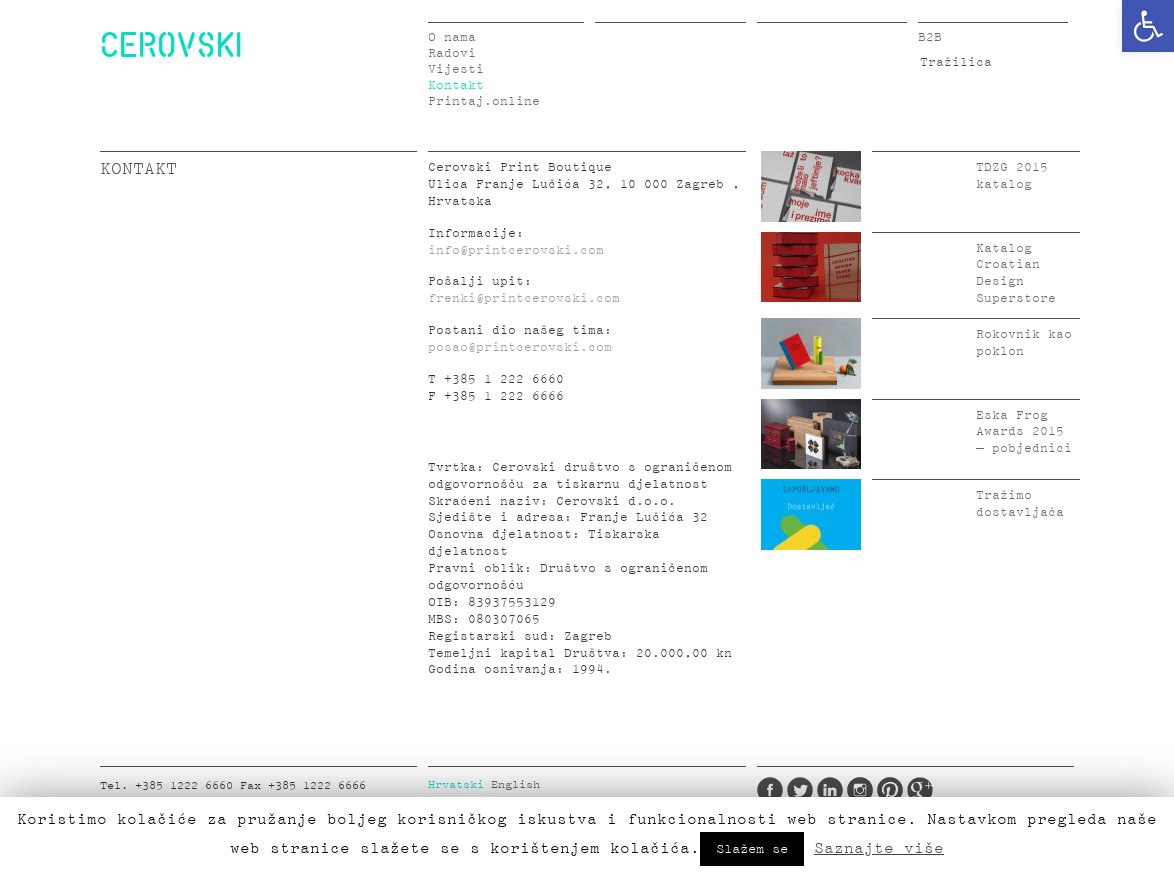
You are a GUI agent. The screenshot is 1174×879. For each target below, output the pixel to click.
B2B (930, 37)
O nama (452, 37)
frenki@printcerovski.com (524, 298)
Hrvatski (456, 785)
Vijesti (456, 69)
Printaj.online (484, 101)
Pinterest (890, 790)
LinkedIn (830, 790)
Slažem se (752, 849)
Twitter (800, 790)
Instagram (860, 790)
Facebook (770, 790)
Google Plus (920, 790)
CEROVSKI (171, 44)
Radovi (452, 53)
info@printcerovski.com (516, 250)
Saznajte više (879, 848)
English (515, 785)
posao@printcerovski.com (520, 347)
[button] (1148, 26)
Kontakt (456, 85)
